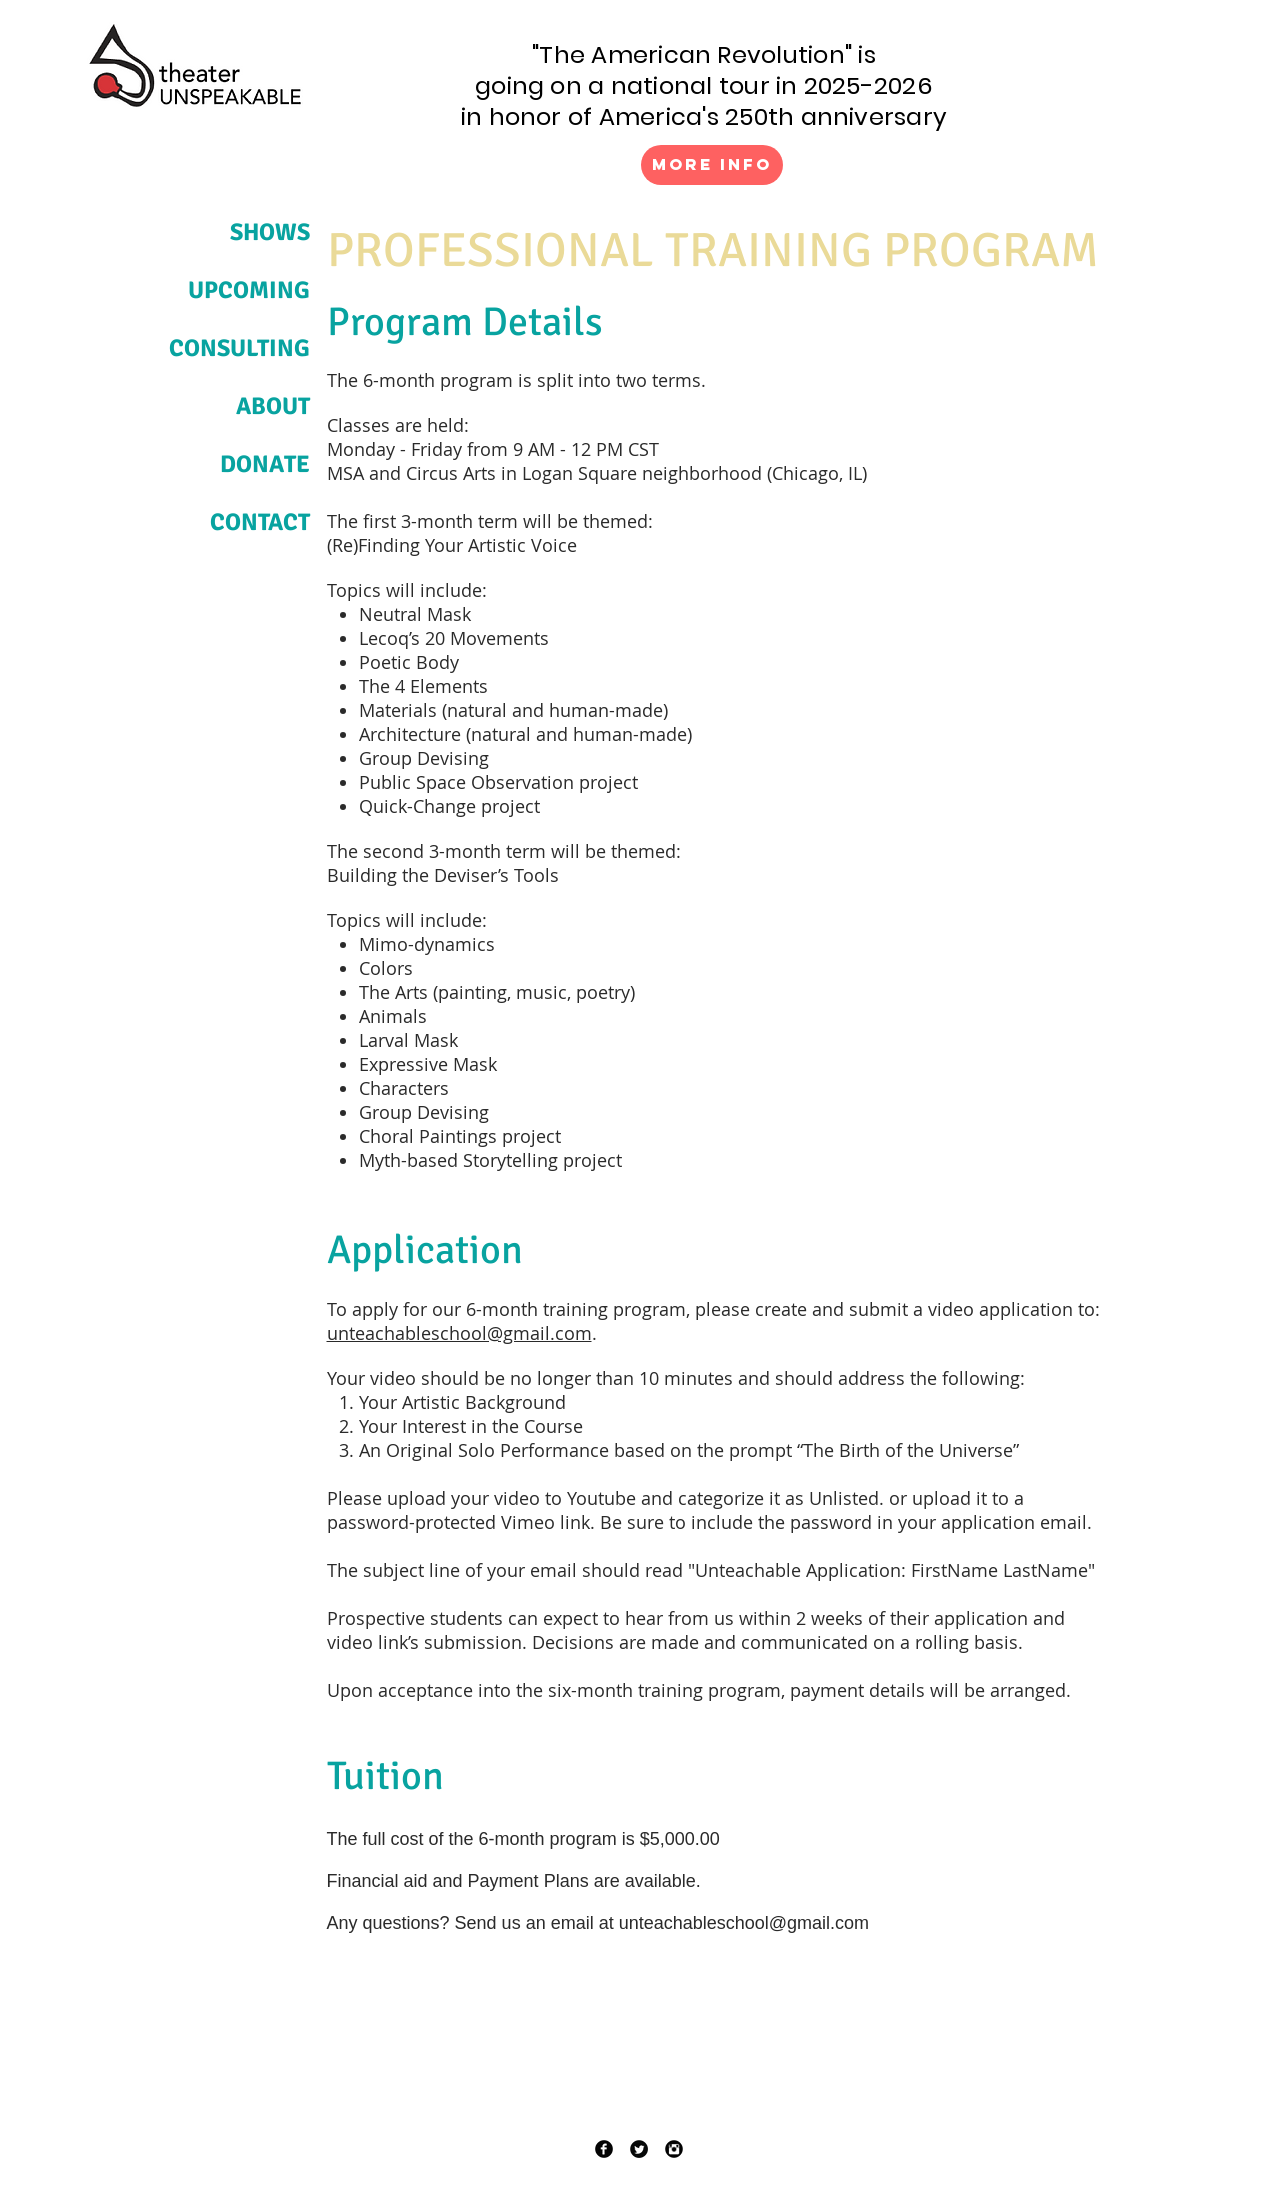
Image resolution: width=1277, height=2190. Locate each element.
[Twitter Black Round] (639, 2149)
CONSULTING (239, 348)
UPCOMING (249, 290)
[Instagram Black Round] (674, 2149)
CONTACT (260, 522)
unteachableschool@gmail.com (459, 1333)
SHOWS (270, 232)
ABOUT (273, 406)
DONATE (265, 464)
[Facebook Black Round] (604, 2149)
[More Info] (712, 165)
